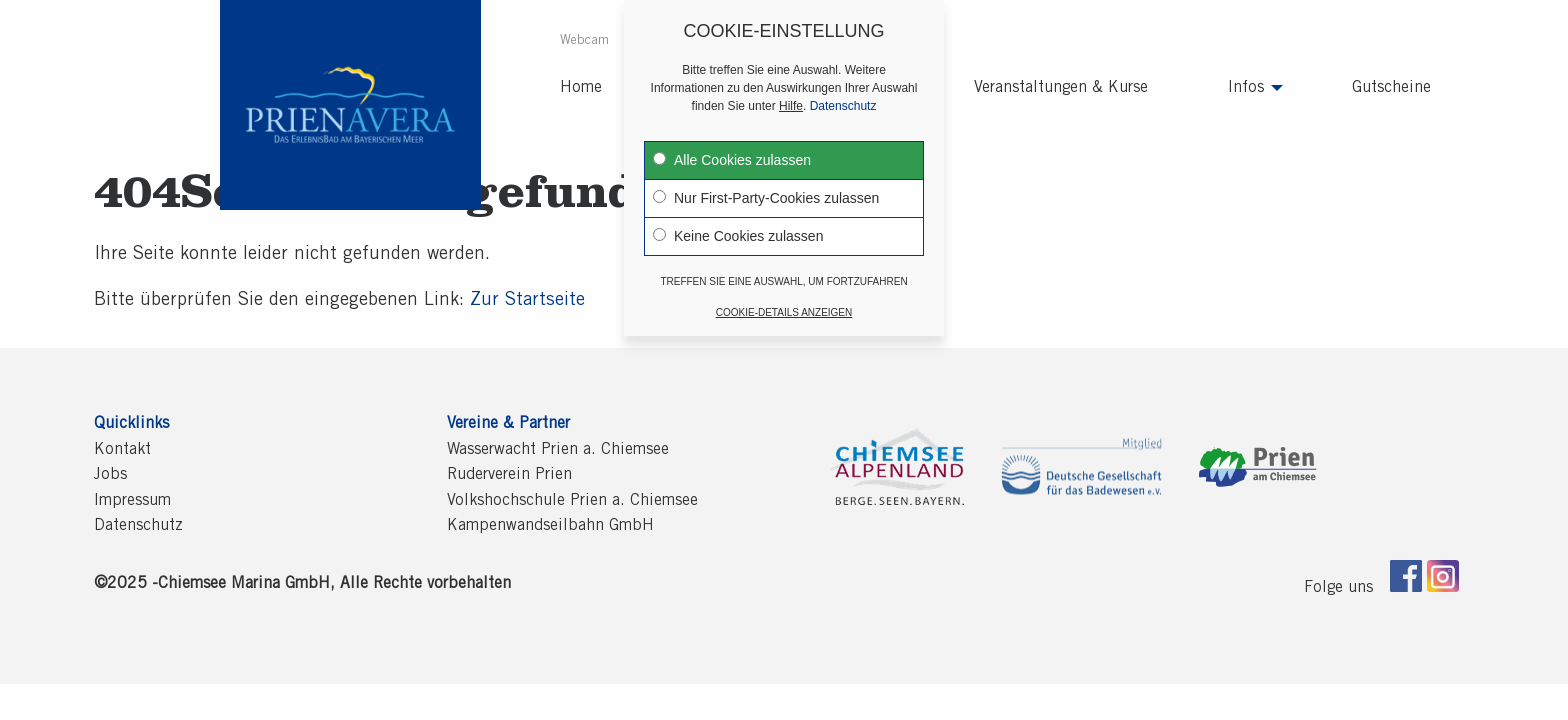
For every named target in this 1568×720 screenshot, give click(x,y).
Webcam (584, 41)
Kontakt (122, 450)
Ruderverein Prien (509, 475)
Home (581, 88)
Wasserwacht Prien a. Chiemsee (558, 450)
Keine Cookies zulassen (738, 221)
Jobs (110, 475)
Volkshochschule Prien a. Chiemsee (572, 501)
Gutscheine (1391, 88)
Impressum (132, 501)
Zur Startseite (527, 301)
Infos (1246, 88)
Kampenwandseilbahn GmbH (550, 526)
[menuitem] (586, 42)
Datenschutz (138, 526)
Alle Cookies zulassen (732, 145)
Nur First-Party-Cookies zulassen (766, 183)
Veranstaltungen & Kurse (1061, 88)
